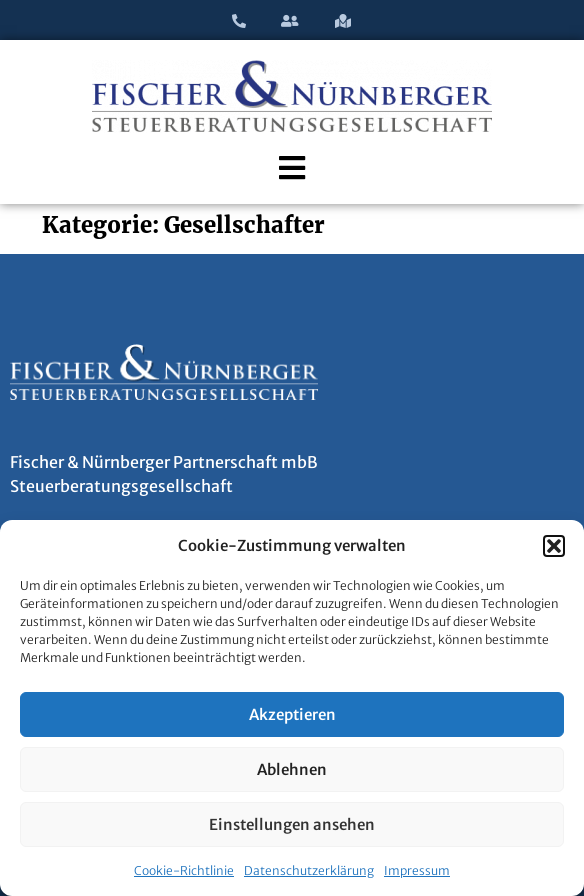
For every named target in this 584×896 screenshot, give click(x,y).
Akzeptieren (292, 714)
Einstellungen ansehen (292, 824)
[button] (554, 546)
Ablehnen (292, 769)
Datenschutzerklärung (309, 870)
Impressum (417, 870)
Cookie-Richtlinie (184, 870)
